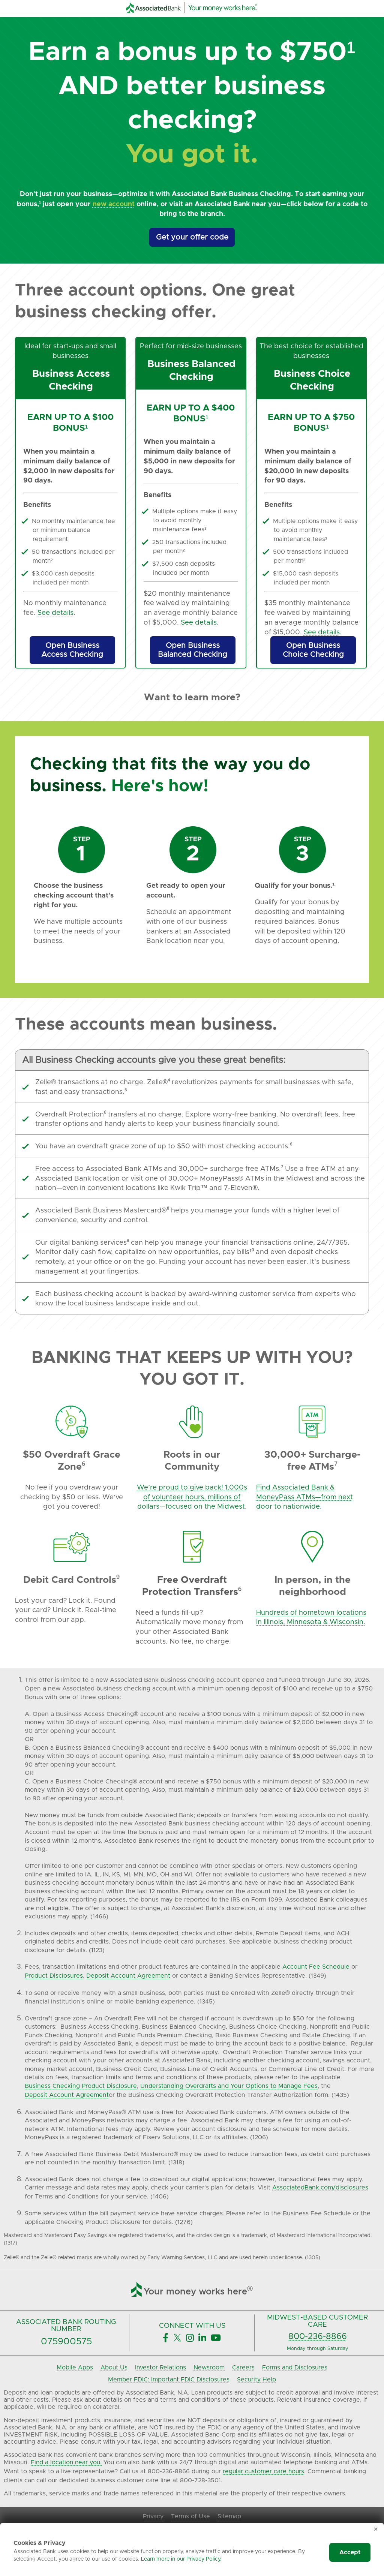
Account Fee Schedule (316, 1967)
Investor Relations (160, 2368)
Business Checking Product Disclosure (81, 2086)
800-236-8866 (317, 2336)
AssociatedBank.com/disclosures (320, 2188)
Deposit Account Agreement (128, 1976)
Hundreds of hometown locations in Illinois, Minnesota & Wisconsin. (311, 1617)
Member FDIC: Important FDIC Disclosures (169, 2380)
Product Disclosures (54, 1976)
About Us (114, 2368)
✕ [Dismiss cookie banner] (376, 2529)
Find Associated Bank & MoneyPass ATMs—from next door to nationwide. (304, 1497)
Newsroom (209, 2368)
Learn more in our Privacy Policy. (181, 2559)
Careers (243, 2368)
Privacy (153, 2516)
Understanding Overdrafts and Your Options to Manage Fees (229, 2086)
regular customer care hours (263, 2471)
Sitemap (229, 2516)
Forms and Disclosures (294, 2368)
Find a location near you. (66, 2462)
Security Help (256, 2380)
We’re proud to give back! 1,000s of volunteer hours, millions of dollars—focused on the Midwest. (192, 1497)
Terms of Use (190, 2516)
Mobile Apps (75, 2368)
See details (56, 612)
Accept (349, 2552)
